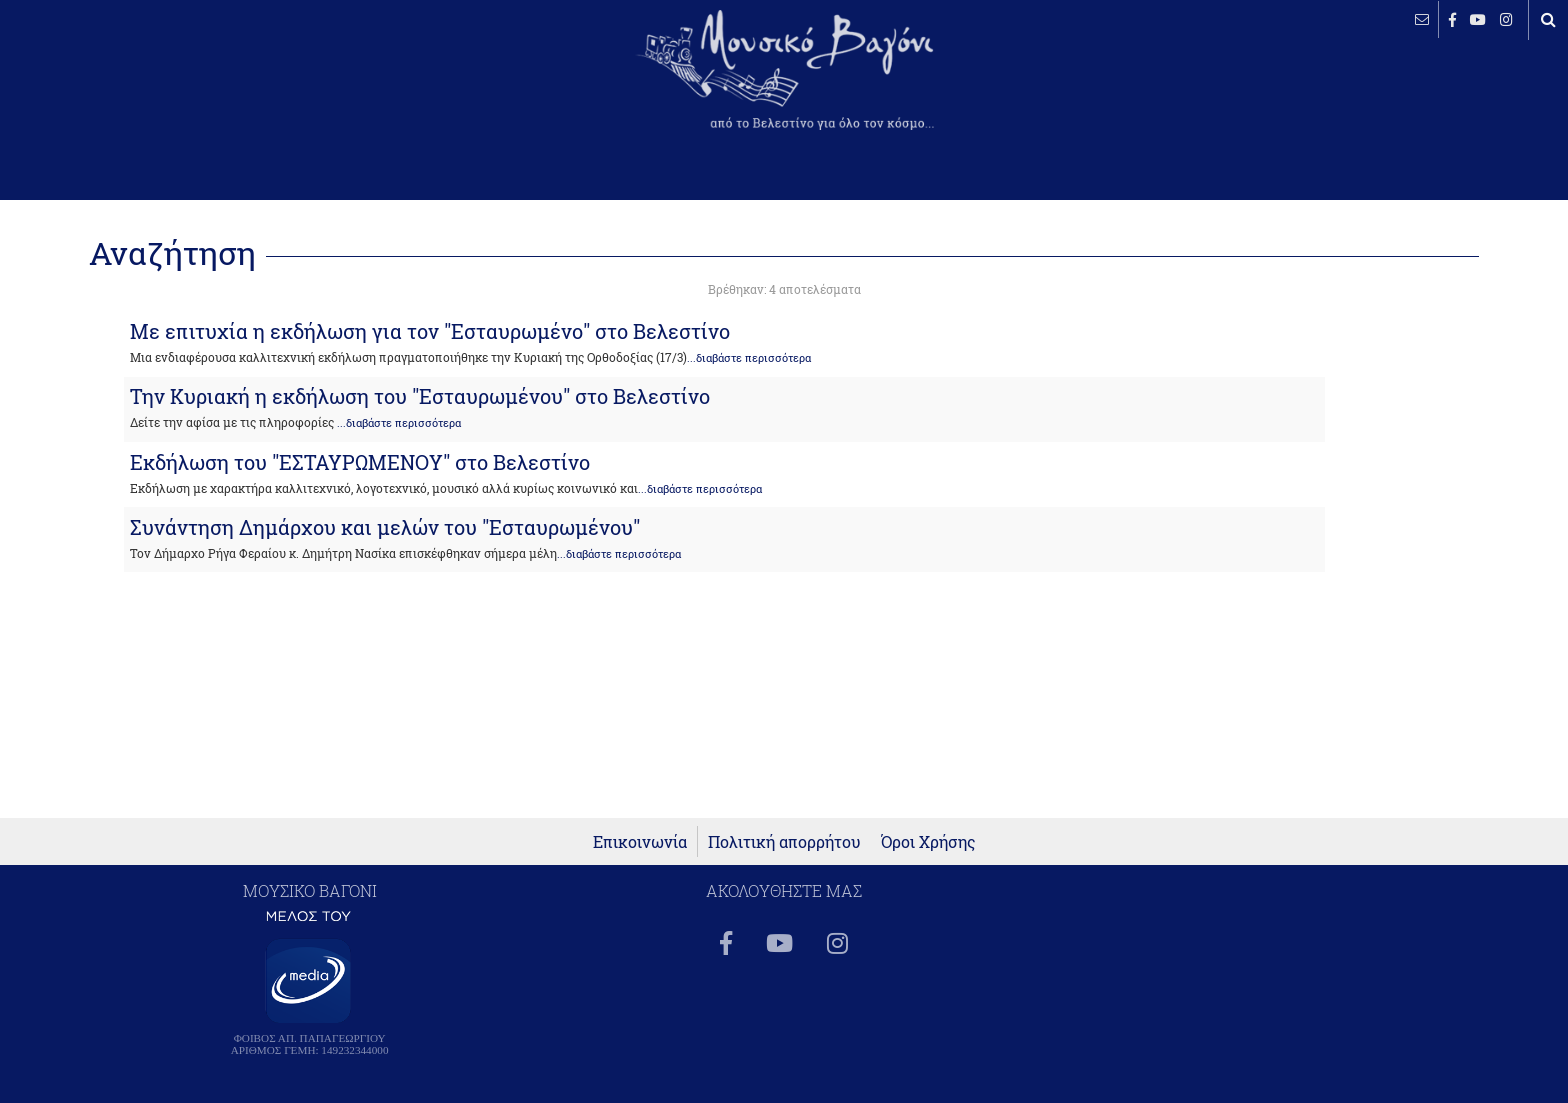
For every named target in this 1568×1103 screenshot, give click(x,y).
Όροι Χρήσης (928, 841)
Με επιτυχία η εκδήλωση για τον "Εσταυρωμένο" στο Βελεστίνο (430, 331)
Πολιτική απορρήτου (784, 841)
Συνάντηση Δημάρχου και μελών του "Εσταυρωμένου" (385, 527)
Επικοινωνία (640, 841)
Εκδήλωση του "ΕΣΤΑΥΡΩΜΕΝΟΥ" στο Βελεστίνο (360, 462)
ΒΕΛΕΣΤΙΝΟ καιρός (122, 85)
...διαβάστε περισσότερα (749, 358)
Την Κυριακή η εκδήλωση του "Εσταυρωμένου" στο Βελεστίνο (420, 396)
